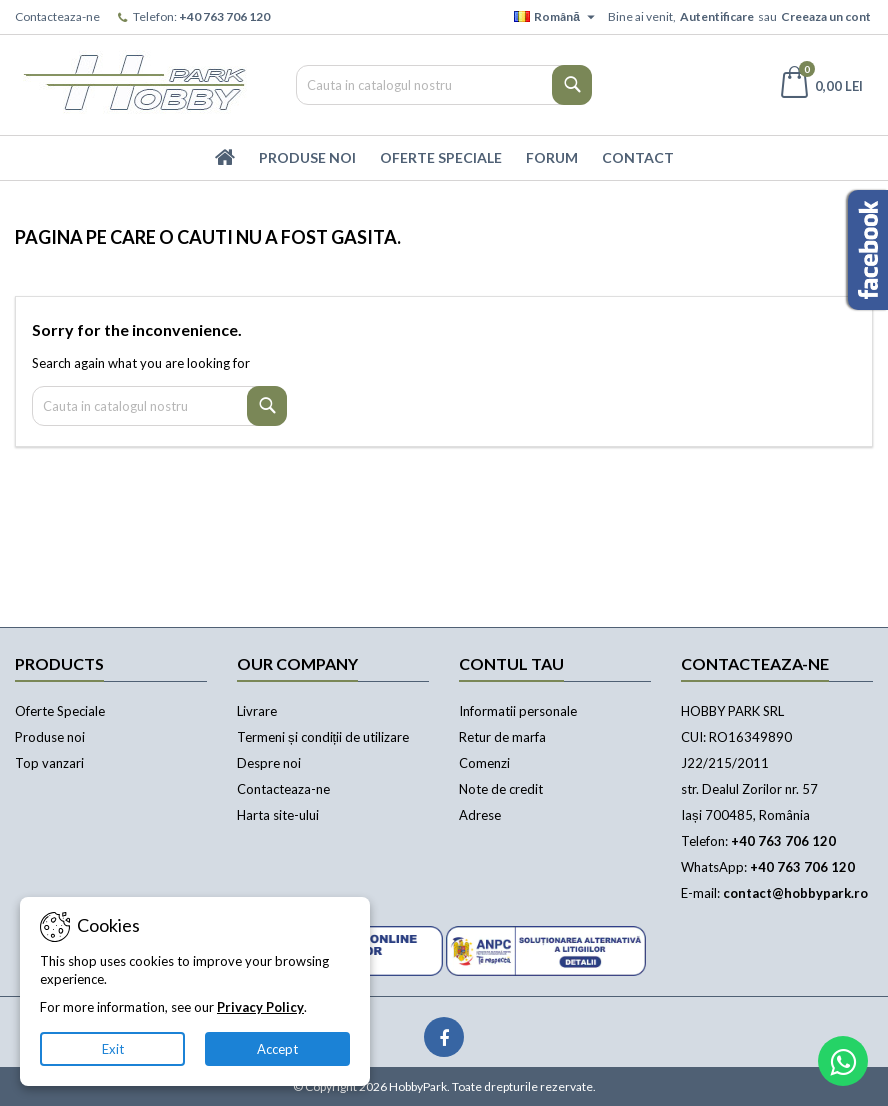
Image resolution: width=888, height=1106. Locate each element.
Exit (113, 1049)
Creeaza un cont (826, 16)
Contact (638, 157)
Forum (552, 157)
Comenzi (484, 763)
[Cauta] (444, 85)
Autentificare (717, 16)
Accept (277, 1049)
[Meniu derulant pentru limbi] (557, 17)
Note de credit (501, 789)
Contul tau (511, 663)
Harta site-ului (278, 815)
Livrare (257, 711)
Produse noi (50, 737)
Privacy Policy (260, 1007)
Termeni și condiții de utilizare (323, 737)
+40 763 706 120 (224, 16)
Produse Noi (307, 157)
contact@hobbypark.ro (795, 893)
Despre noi (269, 763)
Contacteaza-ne (57, 16)
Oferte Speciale (441, 157)
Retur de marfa (502, 737)
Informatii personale (518, 711)
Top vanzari (49, 763)
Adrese (480, 815)
